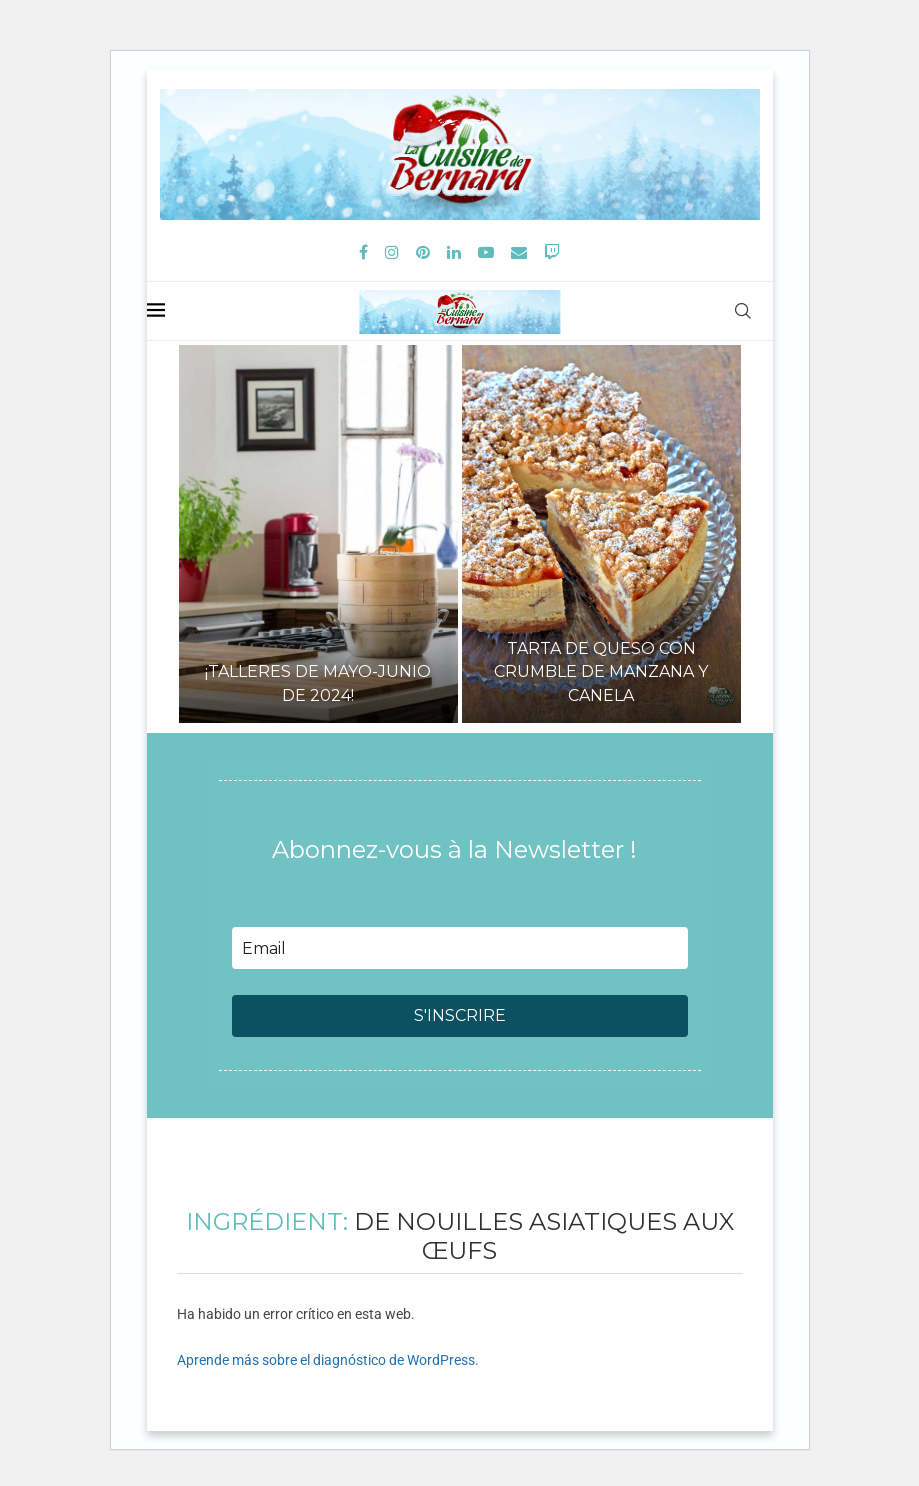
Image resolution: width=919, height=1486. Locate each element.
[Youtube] (486, 252)
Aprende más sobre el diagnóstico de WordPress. (328, 1360)
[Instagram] (392, 252)
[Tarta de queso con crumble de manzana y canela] (601, 534)
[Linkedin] (454, 252)
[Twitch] (552, 252)
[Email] (519, 252)
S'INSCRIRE (460, 1015)
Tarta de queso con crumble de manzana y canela (601, 672)
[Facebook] (363, 252)
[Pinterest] (423, 252)
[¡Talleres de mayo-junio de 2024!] (318, 534)
